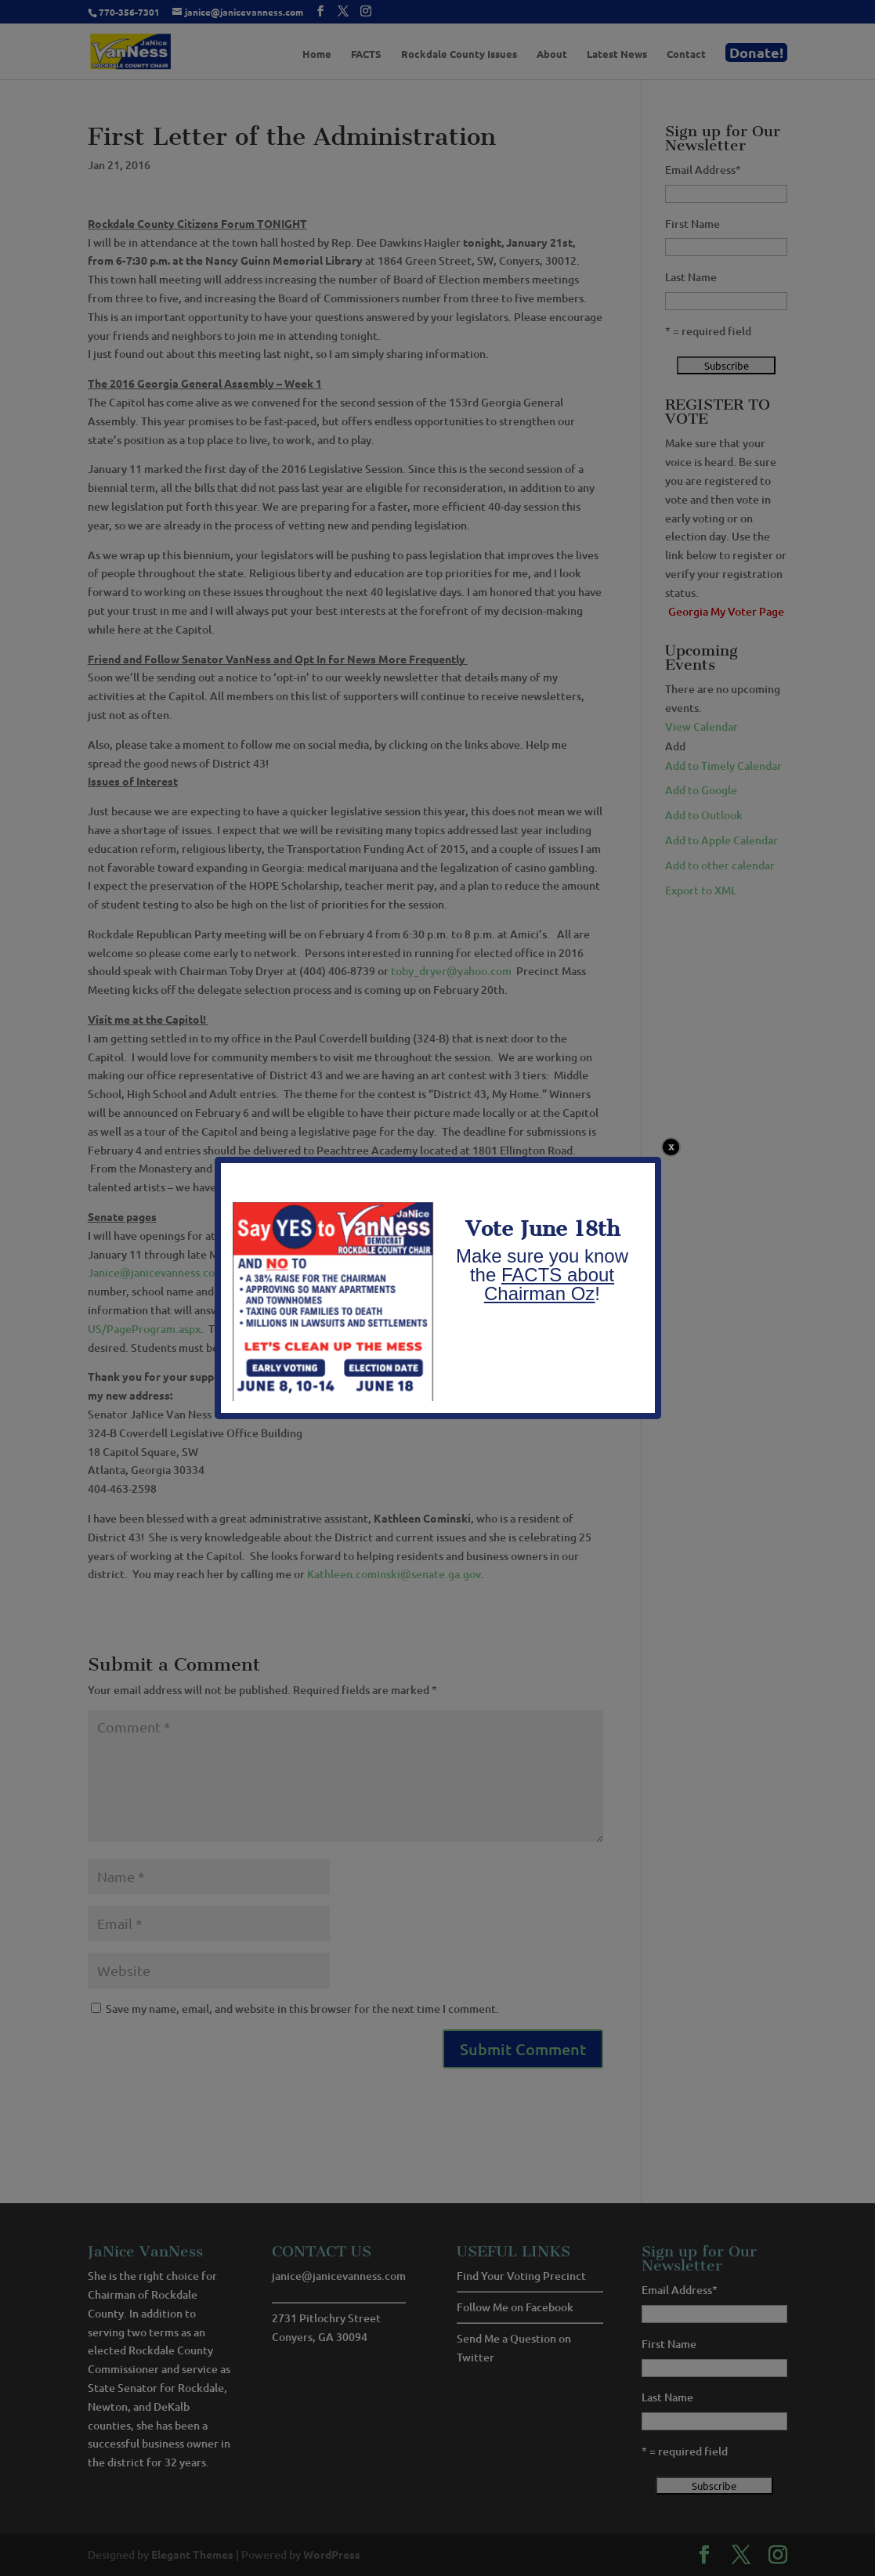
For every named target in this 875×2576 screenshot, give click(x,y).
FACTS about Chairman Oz (548, 1284)
